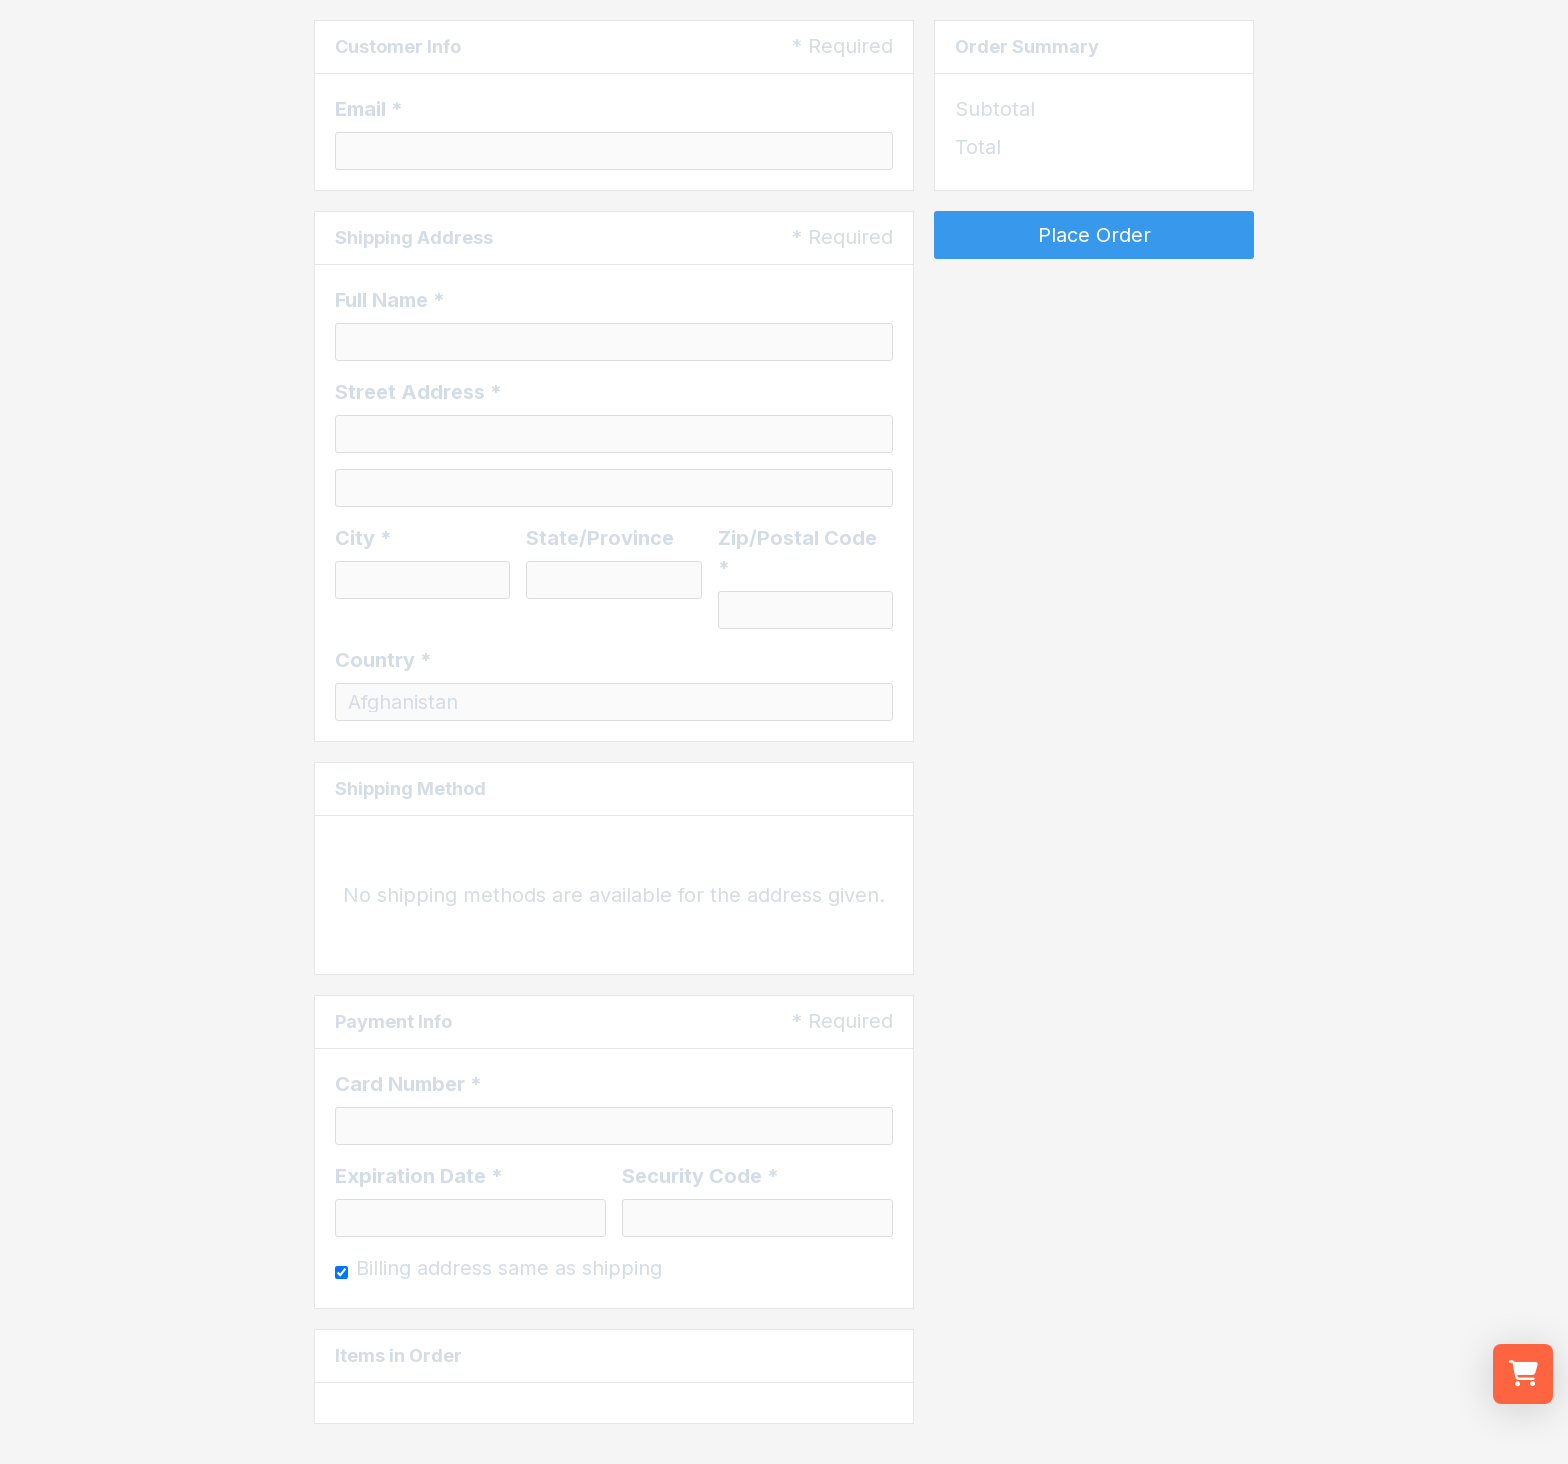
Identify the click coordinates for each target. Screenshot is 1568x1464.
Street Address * (418, 392)
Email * (369, 109)
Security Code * (700, 1176)
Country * (383, 660)
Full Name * (390, 300)
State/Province (600, 538)
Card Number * (408, 1084)
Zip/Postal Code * (797, 553)
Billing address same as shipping (509, 1268)
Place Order (1094, 235)
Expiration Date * (419, 1176)
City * (363, 538)
